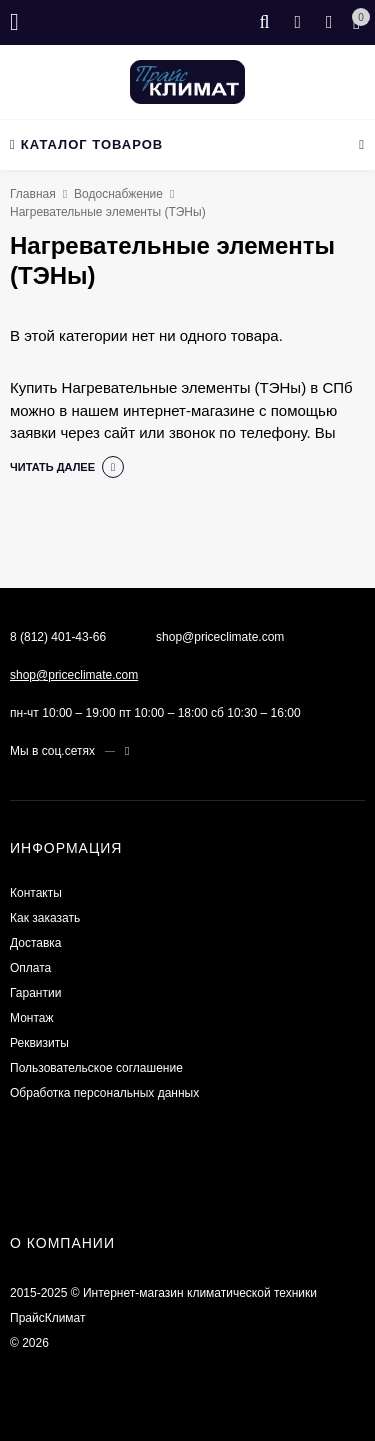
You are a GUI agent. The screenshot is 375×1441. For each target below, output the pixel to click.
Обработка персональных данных (104, 1093)
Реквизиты (39, 1043)
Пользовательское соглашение (96, 1068)
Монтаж (32, 1018)
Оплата (30, 968)
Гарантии (35, 993)
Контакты (36, 893)
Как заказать (45, 918)
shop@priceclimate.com (74, 675)
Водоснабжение (118, 194)
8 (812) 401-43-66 (58, 637)
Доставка (36, 943)
